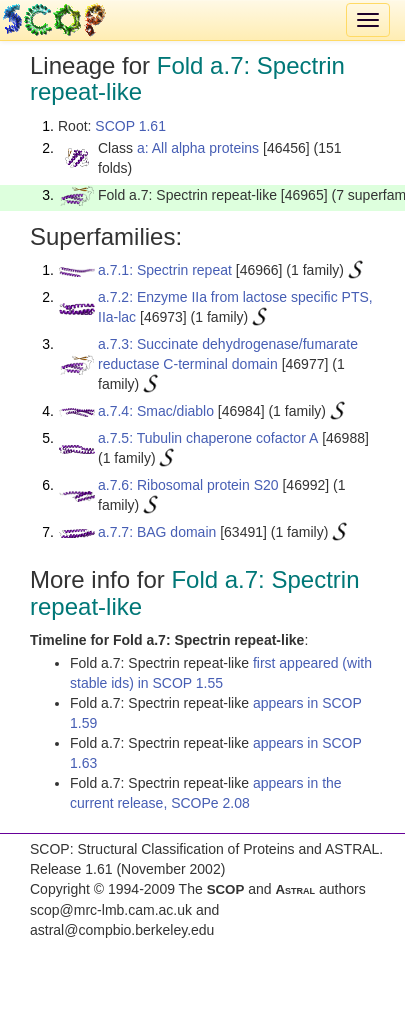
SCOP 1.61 (130, 126)
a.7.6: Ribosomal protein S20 (188, 485)
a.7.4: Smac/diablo (156, 411)
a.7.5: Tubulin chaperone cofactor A (208, 438)
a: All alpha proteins (198, 148)
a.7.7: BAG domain (157, 532)
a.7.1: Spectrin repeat (165, 270)
